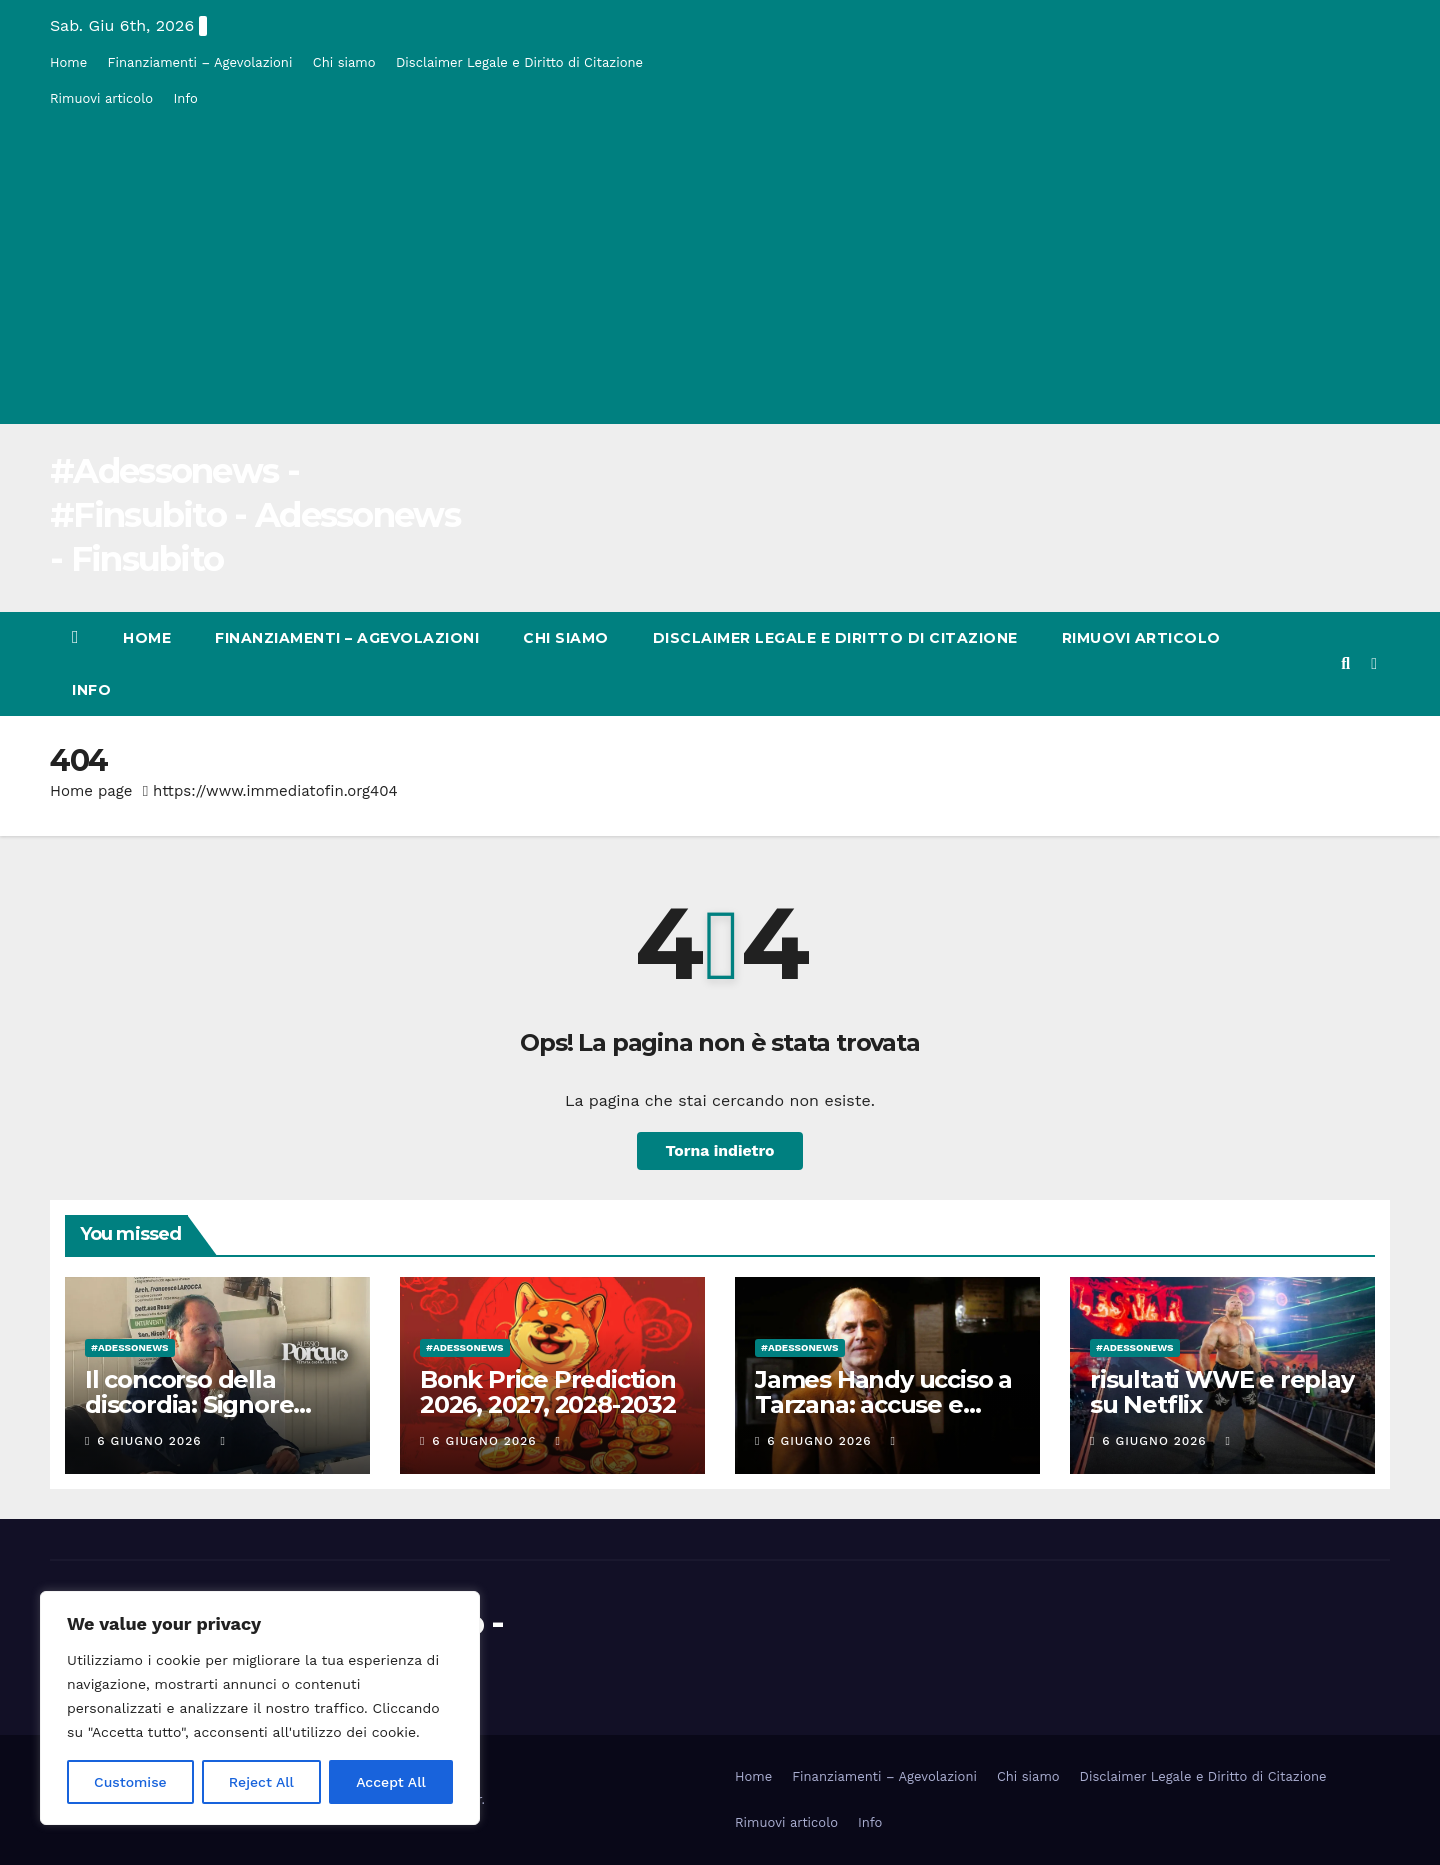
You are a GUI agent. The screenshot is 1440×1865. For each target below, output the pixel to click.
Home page (91, 791)
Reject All (261, 1782)
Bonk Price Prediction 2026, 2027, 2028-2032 (548, 1392)
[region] (260, 1708)
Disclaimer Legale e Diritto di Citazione (519, 62)
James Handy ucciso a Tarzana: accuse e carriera (883, 1404)
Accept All (391, 1782)
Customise (130, 1782)
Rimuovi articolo (101, 98)
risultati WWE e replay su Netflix (1222, 1392)
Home (68, 62)
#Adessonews (130, 1347)
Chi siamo (344, 62)
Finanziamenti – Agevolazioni (200, 62)
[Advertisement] (720, 266)
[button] (1345, 663)
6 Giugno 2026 (151, 1441)
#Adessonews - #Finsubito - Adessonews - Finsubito (255, 515)
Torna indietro (720, 1150)
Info (185, 98)
